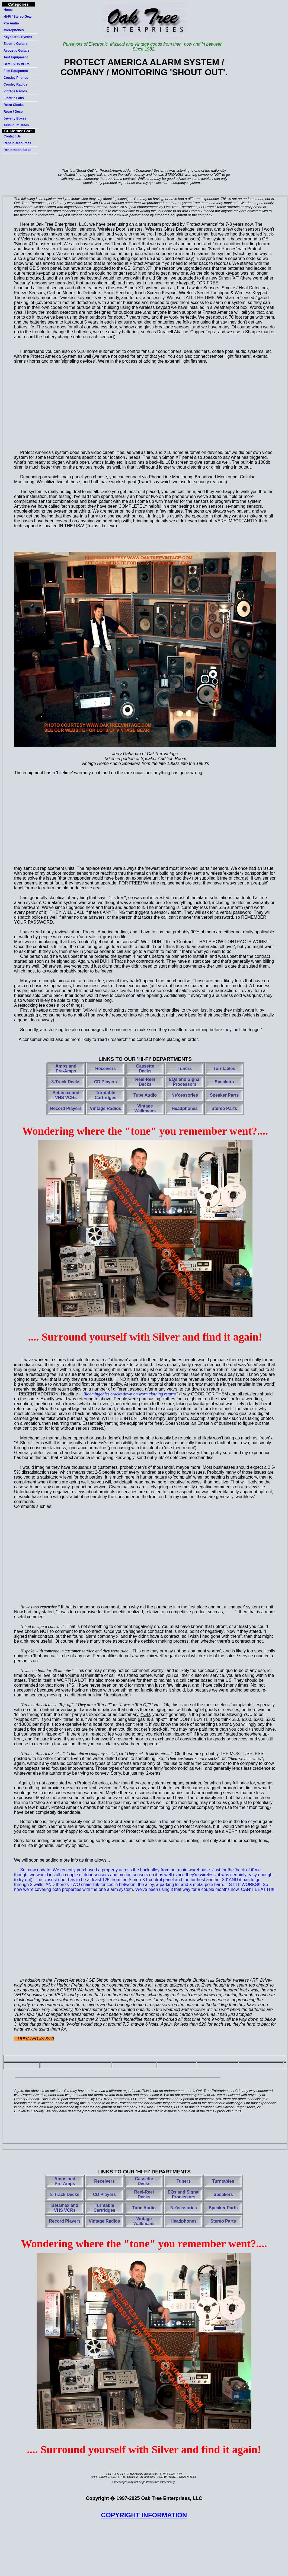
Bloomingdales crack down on (129, 1394)
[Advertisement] (144, 125)
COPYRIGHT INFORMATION (144, 2515)
